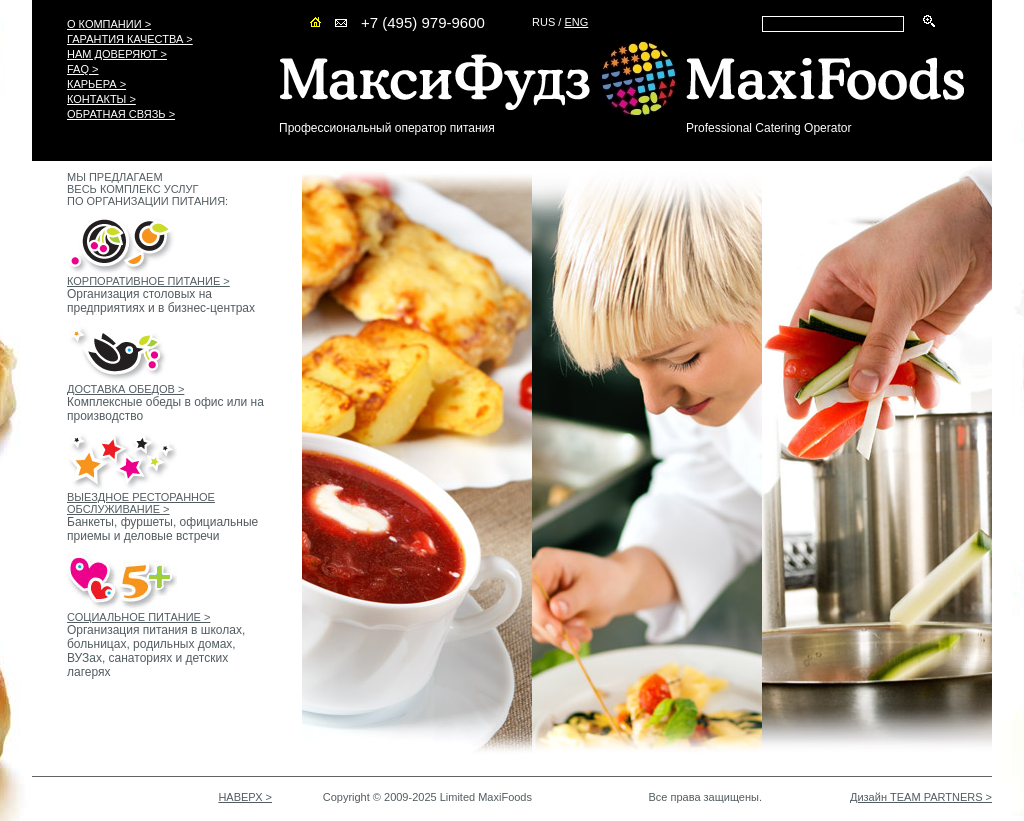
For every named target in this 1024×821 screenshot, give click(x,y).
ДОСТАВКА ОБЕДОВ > (125, 389)
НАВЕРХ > (245, 797)
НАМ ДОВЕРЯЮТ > (117, 54)
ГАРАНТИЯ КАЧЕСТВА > (130, 39)
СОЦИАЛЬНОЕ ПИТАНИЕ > (138, 617)
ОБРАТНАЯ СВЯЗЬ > (121, 114)
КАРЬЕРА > (96, 84)
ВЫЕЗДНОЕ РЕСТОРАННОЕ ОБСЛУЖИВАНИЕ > (141, 503)
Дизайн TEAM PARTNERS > (921, 797)
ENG (576, 22)
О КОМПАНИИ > (109, 24)
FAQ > (83, 69)
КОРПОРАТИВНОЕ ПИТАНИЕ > (148, 281)
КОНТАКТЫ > (101, 99)
